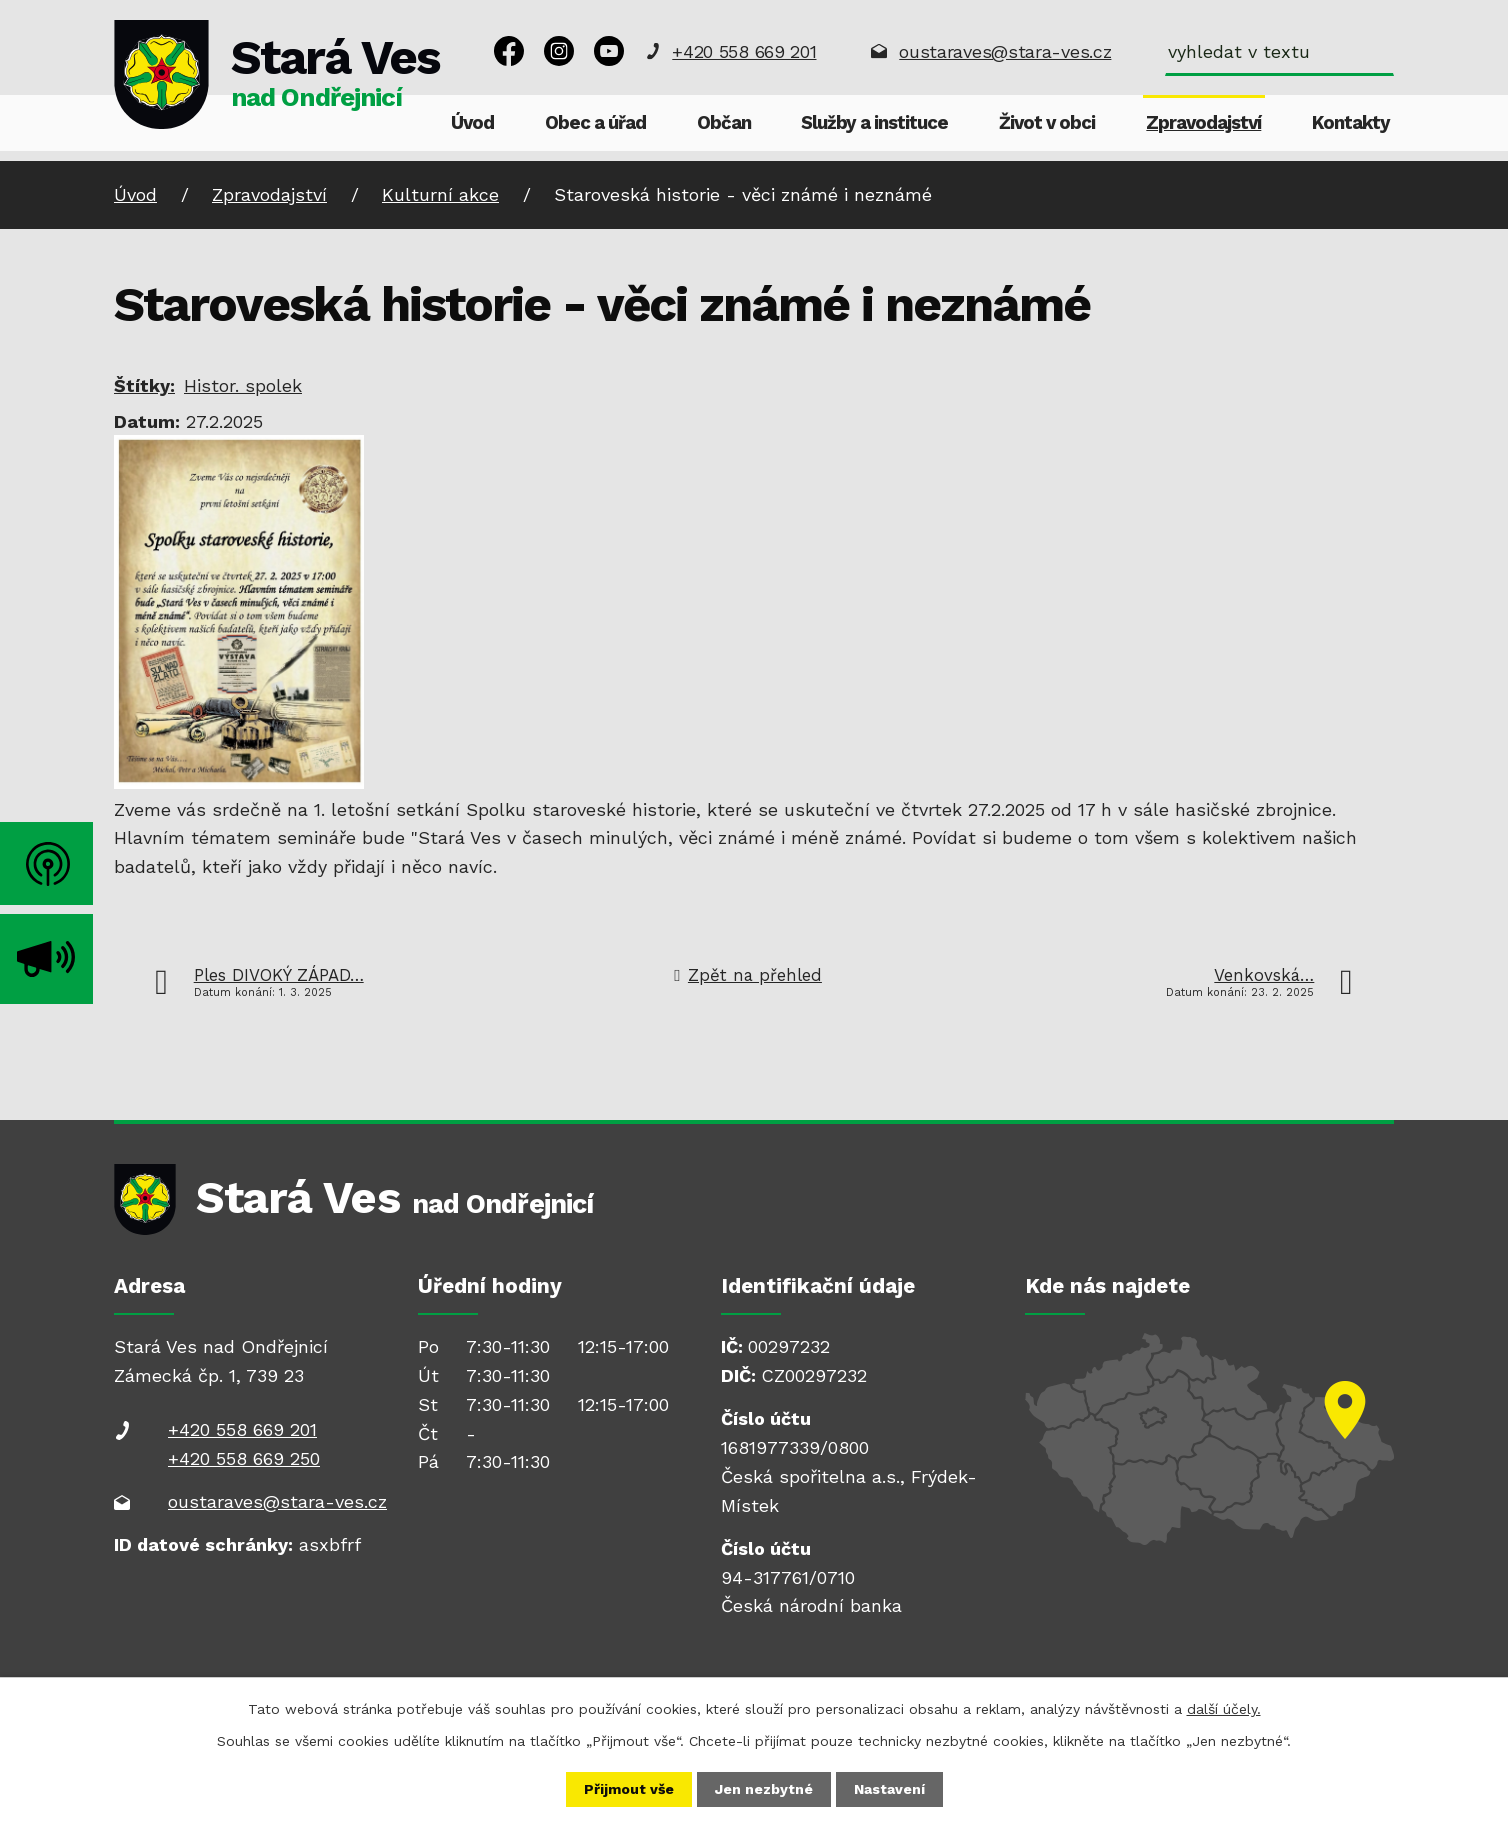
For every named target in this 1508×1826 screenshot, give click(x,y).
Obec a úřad (595, 123)
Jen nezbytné (764, 1789)
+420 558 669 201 (744, 51)
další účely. (1224, 1709)
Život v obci (1047, 123)
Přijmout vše (629, 1789)
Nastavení (889, 1789)
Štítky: (144, 385)
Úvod (472, 123)
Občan (724, 123)
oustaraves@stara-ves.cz (1005, 51)
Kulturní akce (440, 194)
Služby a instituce (874, 123)
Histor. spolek (243, 385)
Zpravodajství (1203, 123)
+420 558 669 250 (244, 1458)
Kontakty (1351, 123)
